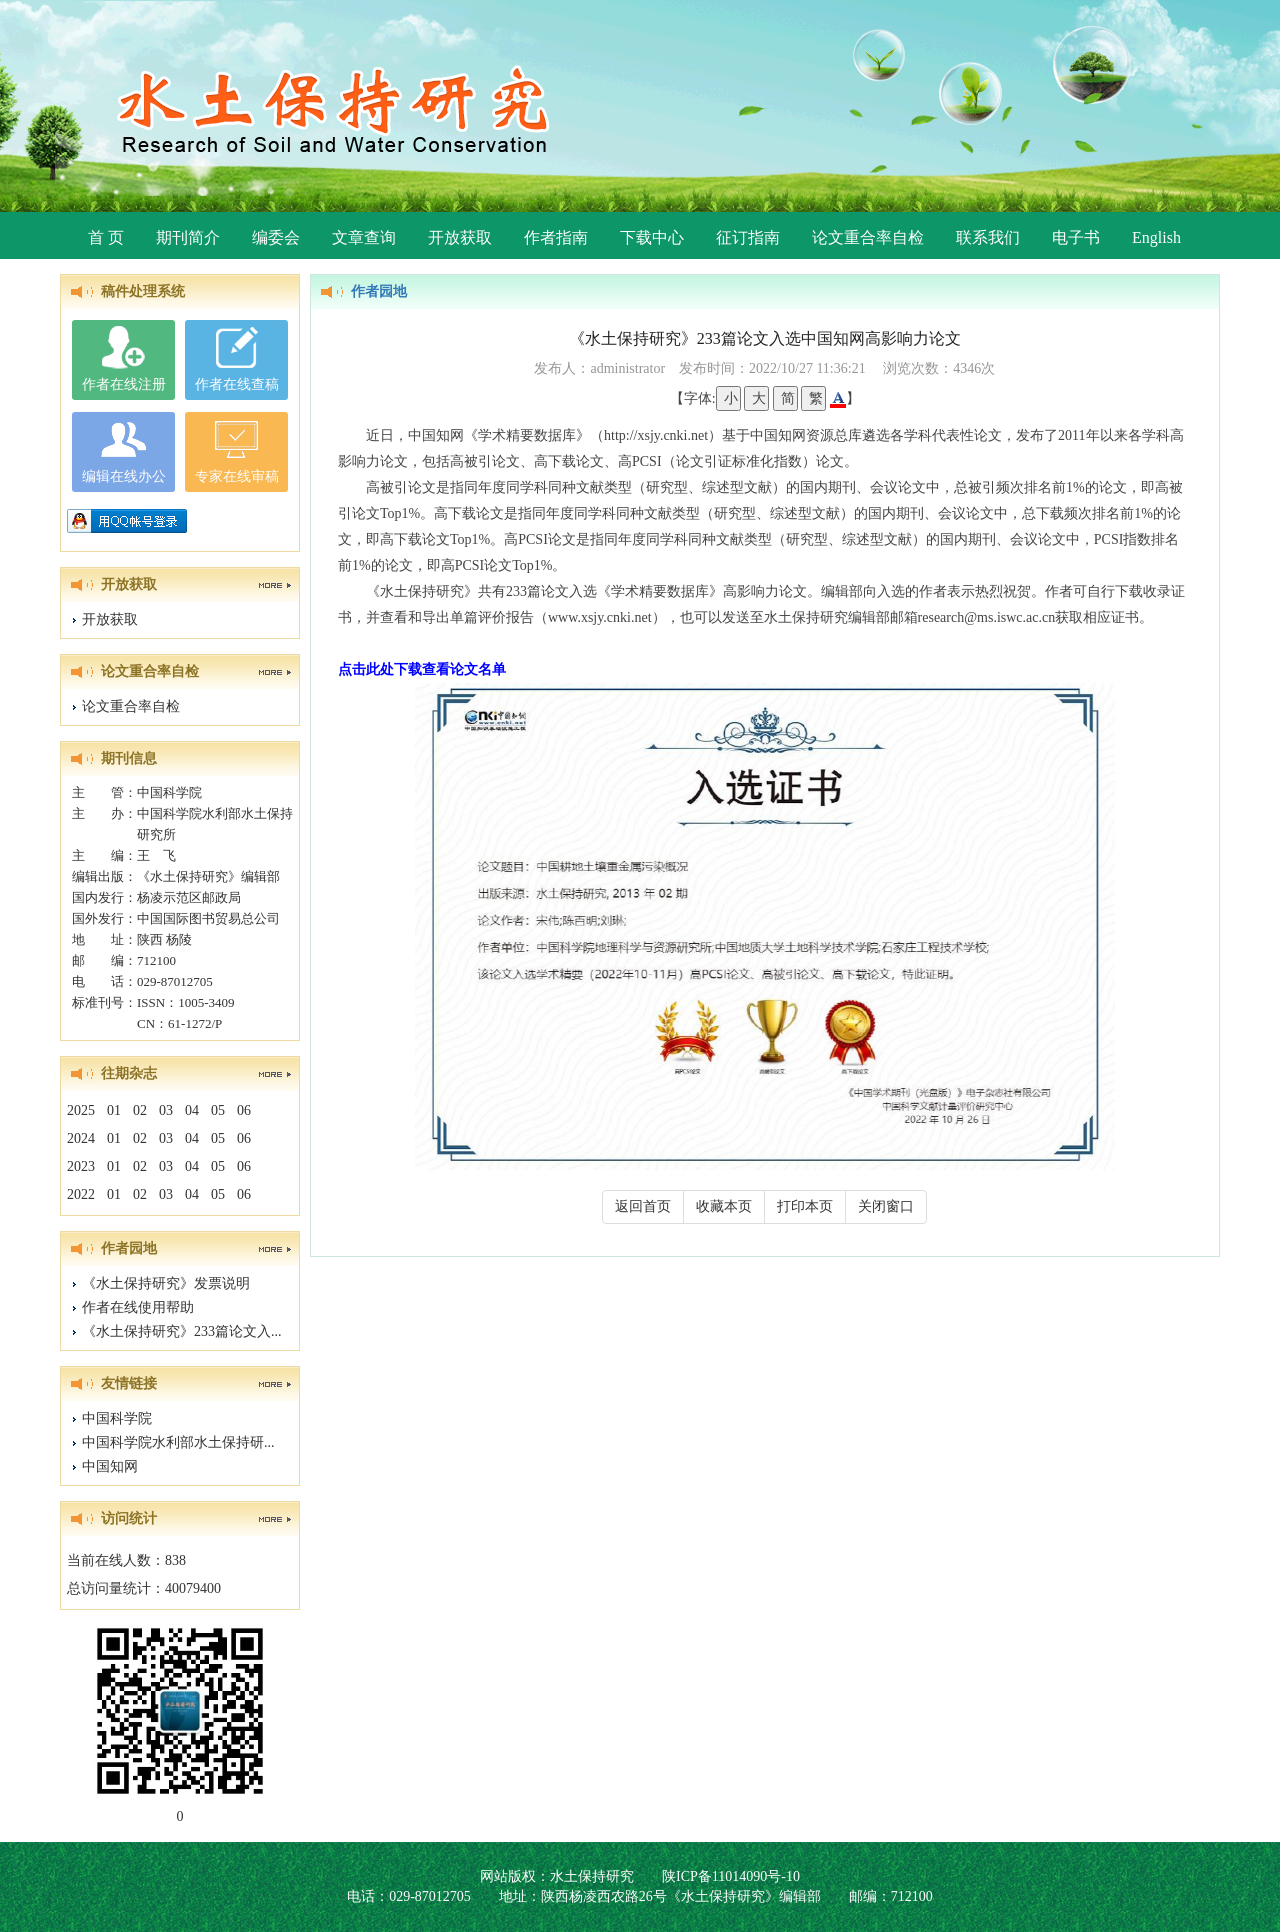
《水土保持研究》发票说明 (166, 1283)
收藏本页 (724, 1206)
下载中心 (652, 237)
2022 (81, 1194)
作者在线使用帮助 (138, 1307)
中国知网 (110, 1466)
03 (166, 1110)
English (1156, 237)
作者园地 (379, 291)
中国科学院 (117, 1418)
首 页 (106, 237)
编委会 (276, 237)
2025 (81, 1110)
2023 (81, 1166)
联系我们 (988, 237)
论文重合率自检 (868, 237)
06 (244, 1110)
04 (192, 1110)
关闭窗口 (886, 1206)
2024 (81, 1138)
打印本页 (805, 1206)
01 (114, 1110)
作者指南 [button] (556, 237)
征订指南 (748, 237)
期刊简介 (188, 237)
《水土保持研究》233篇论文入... (182, 1331)
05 (218, 1110)
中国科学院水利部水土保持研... (178, 1442)
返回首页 (643, 1206)
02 (140, 1110)
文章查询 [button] (364, 237)
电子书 (1076, 237)
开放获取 (460, 237)
